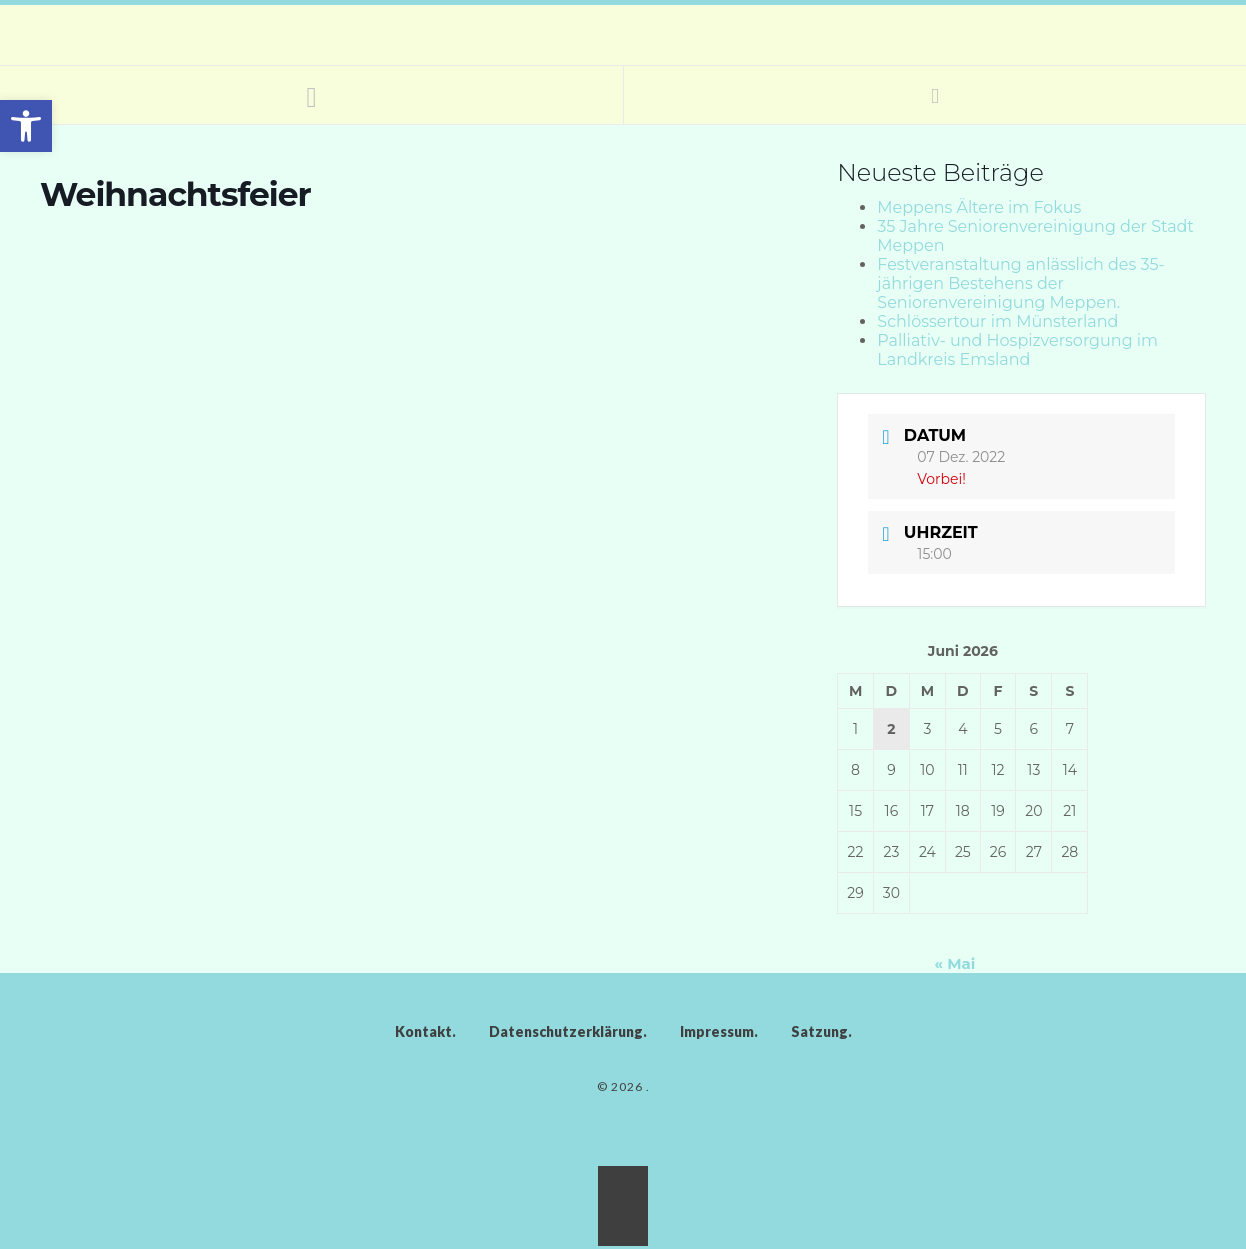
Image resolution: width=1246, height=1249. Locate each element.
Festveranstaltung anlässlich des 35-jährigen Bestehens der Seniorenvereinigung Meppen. (1020, 283)
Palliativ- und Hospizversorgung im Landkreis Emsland (1017, 350)
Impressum (717, 1031)
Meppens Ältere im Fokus (979, 207)
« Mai (955, 963)
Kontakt (423, 1031)
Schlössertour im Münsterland (997, 321)
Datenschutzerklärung (566, 1031)
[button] (26, 126)
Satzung (819, 1031)
